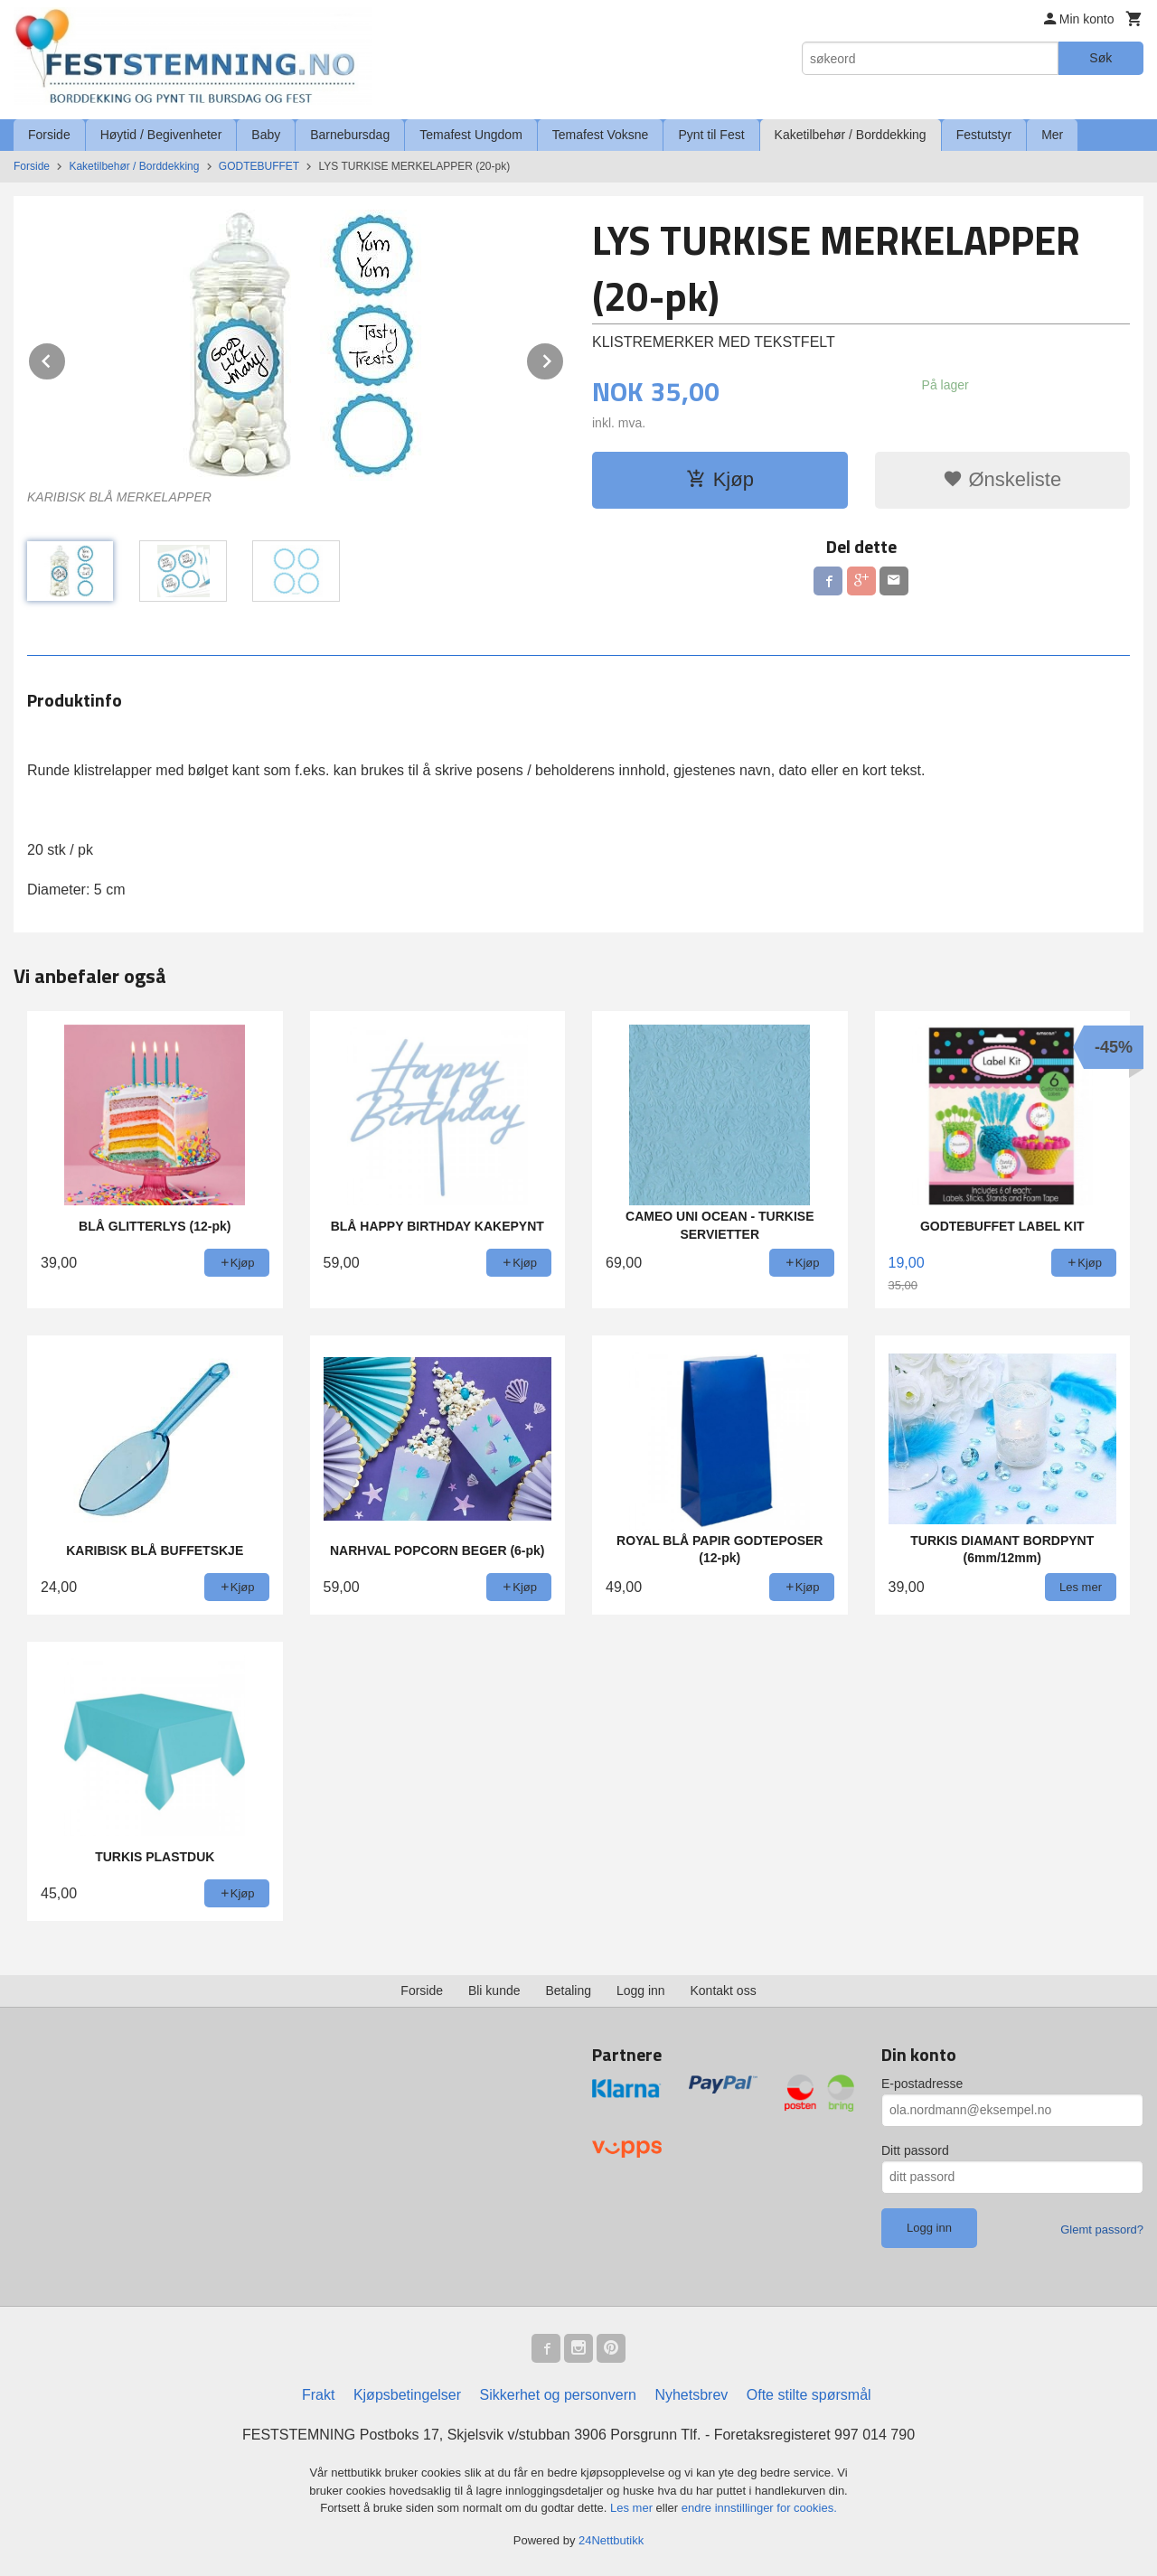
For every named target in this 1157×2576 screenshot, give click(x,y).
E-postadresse (922, 2083)
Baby (265, 134)
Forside (49, 134)
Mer (1052, 134)
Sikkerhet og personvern (558, 2395)
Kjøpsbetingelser (407, 2395)
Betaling (568, 1990)
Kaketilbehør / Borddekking (851, 134)
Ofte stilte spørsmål (809, 2395)
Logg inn (640, 1990)
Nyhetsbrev (691, 2395)
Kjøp (720, 479)
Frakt (318, 2395)
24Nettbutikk (611, 2540)
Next (564, 358)
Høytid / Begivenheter (161, 134)
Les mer (633, 2508)
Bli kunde (494, 1990)
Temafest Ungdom (470, 134)
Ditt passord (915, 2150)
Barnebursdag (350, 134)
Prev (66, 358)
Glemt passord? (1101, 2229)
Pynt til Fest (711, 134)
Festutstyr (983, 134)
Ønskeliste (1002, 479)
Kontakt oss (724, 1990)
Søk (1100, 58)
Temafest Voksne (600, 134)
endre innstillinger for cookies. (759, 2508)
